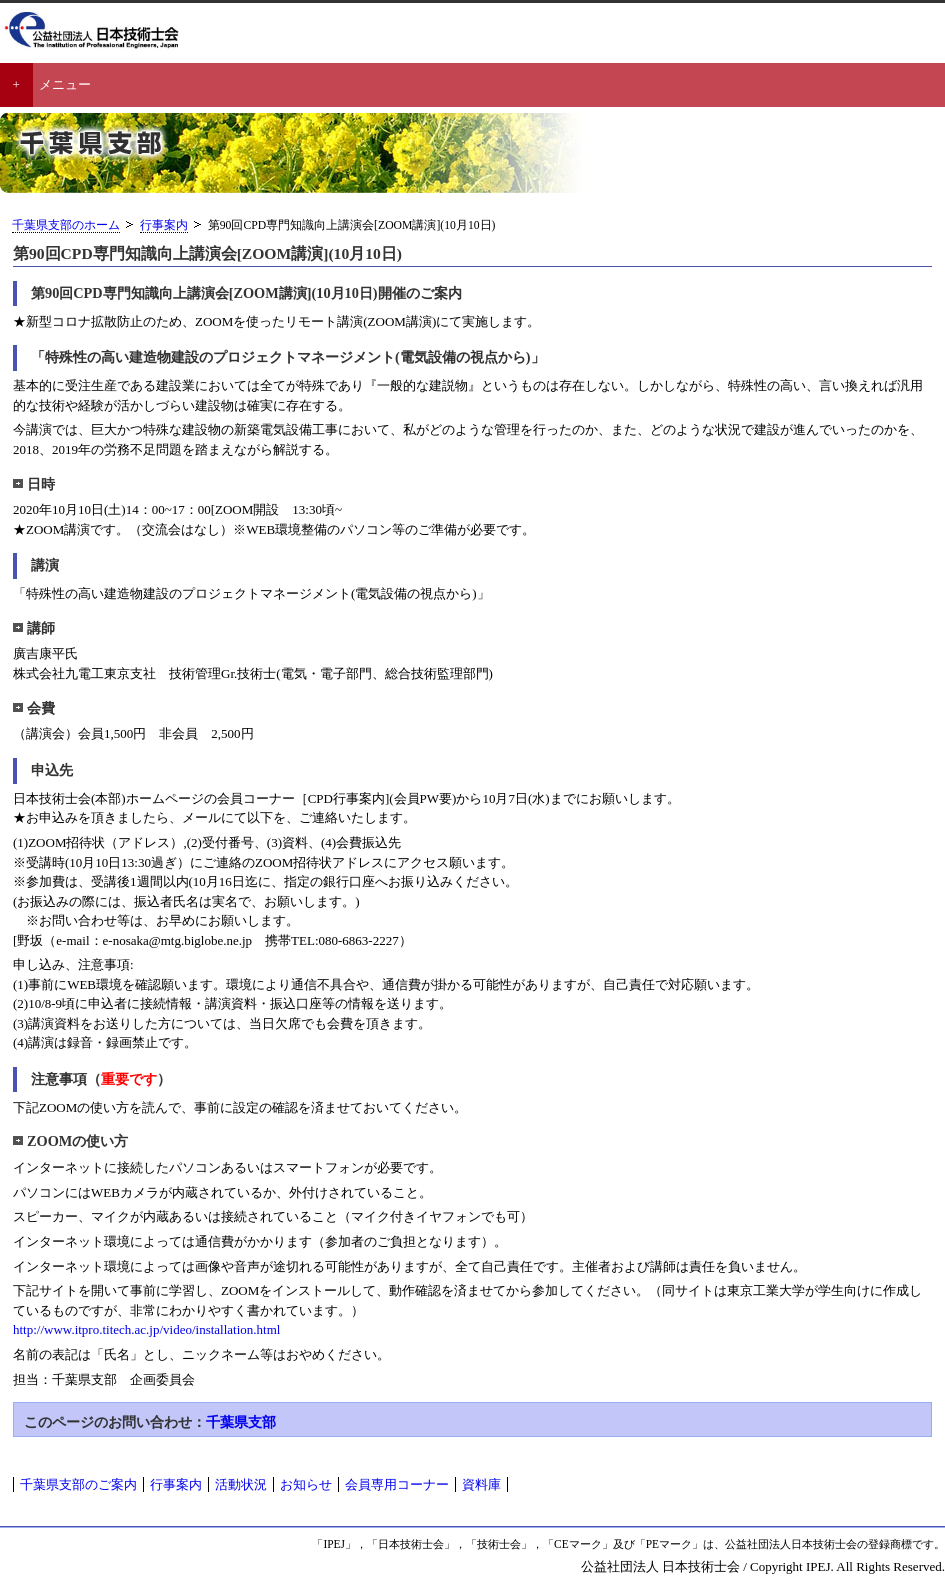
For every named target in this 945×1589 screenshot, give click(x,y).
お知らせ (306, 1484)
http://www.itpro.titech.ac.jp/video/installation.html (146, 1329)
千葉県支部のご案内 (78, 1484)
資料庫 (481, 1484)
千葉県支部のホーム (66, 225)
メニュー (65, 84)
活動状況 (241, 1484)
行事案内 (164, 225)
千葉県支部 (241, 1422)
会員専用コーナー (397, 1484)
